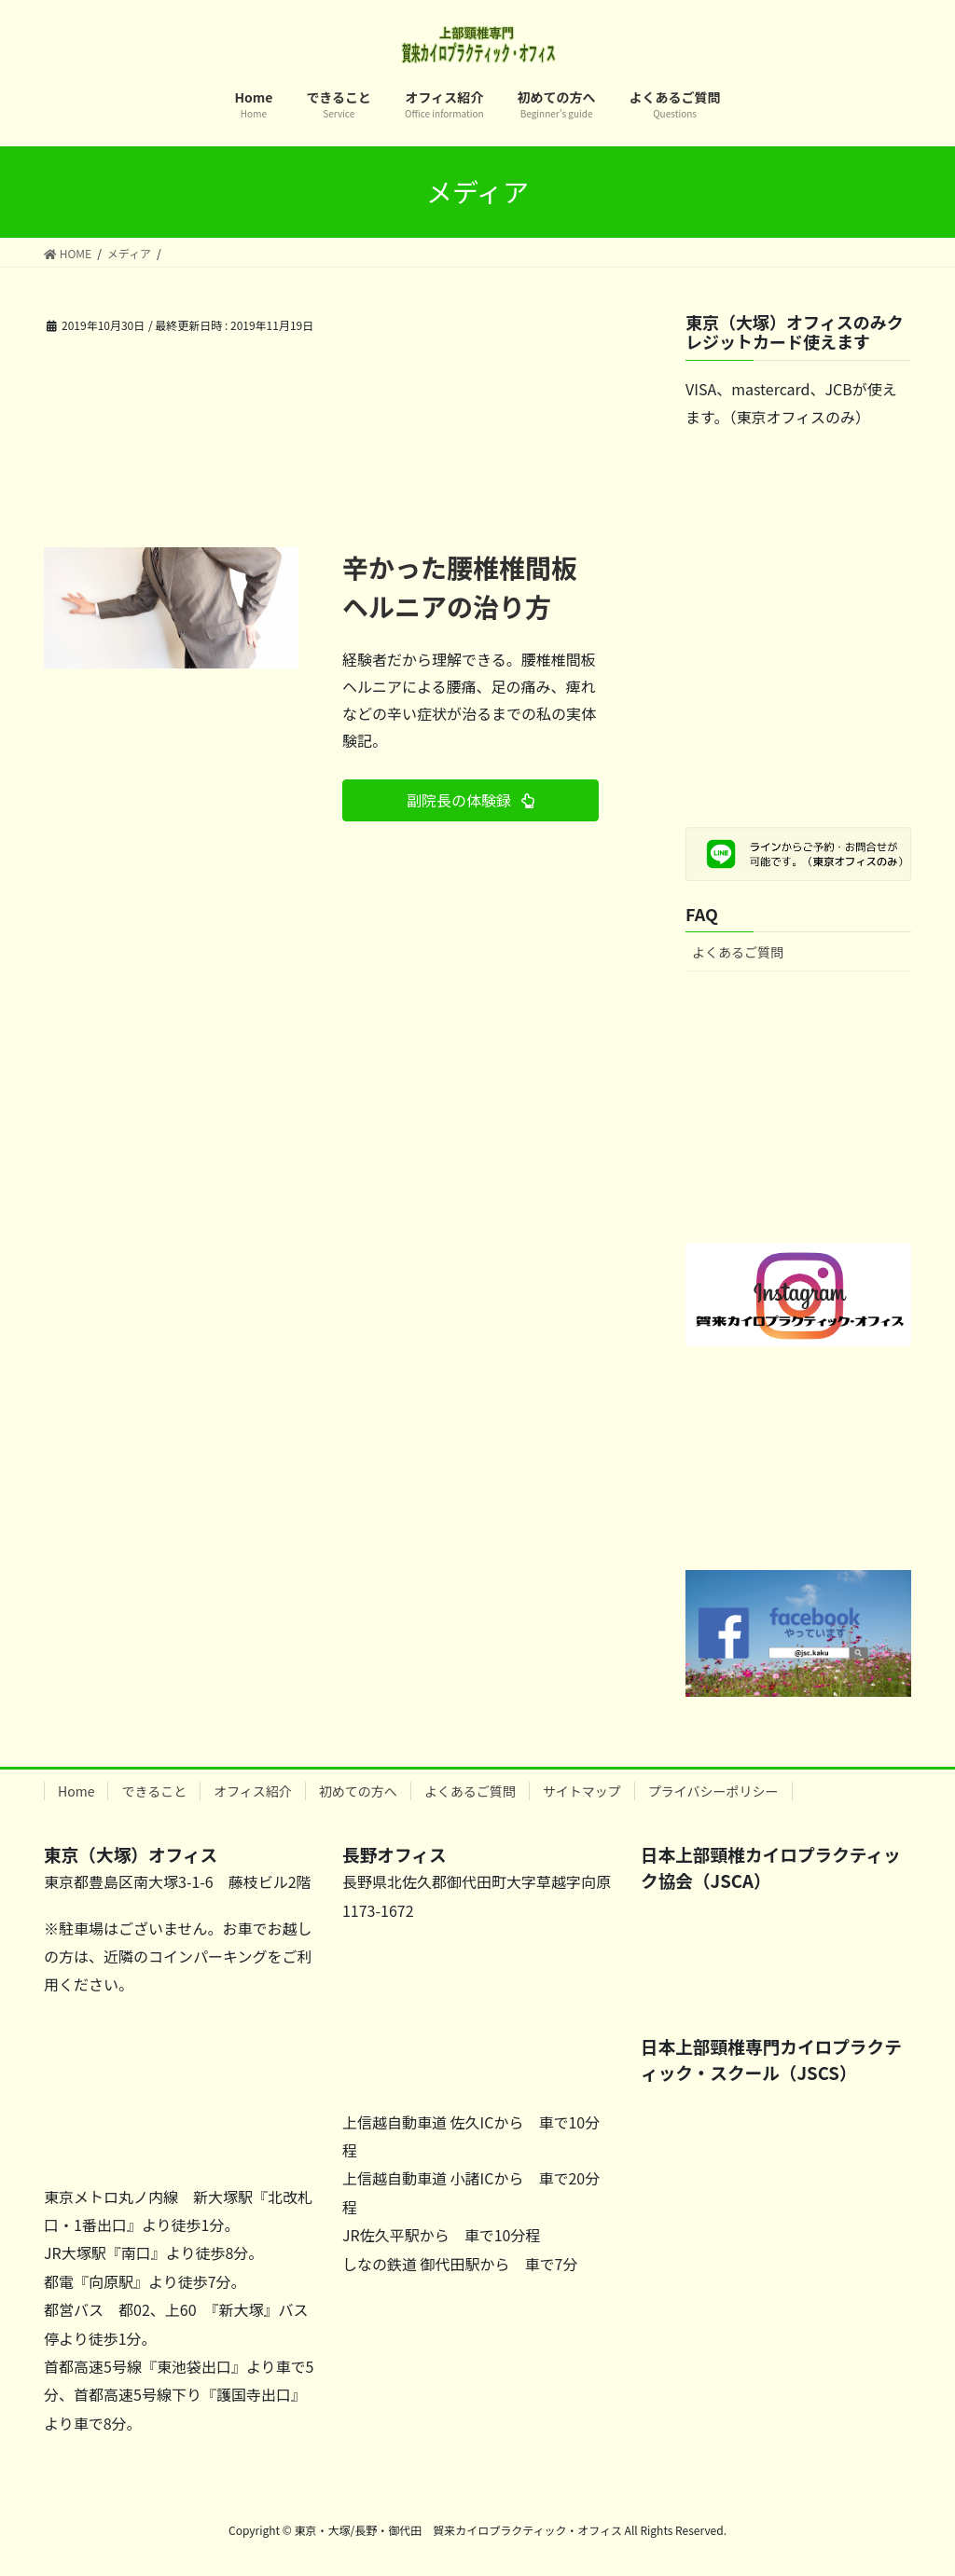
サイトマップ (582, 1791)
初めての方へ (358, 1791)
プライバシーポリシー (713, 1791)
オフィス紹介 (253, 1791)
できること (154, 1791)
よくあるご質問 (737, 952)
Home (76, 1791)
